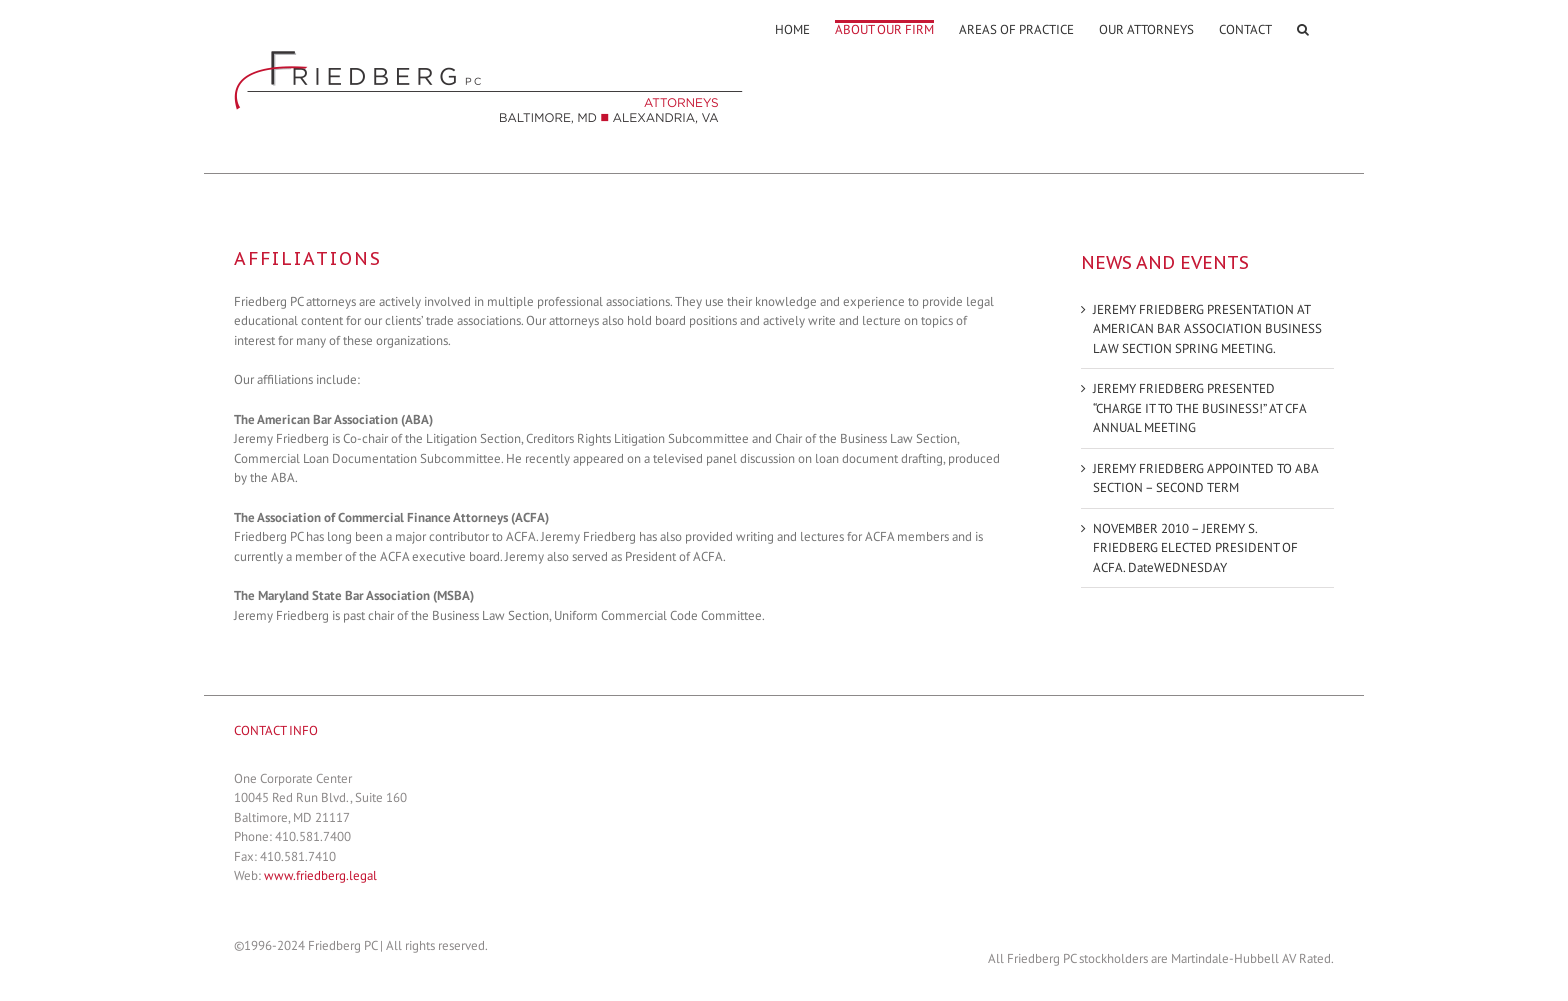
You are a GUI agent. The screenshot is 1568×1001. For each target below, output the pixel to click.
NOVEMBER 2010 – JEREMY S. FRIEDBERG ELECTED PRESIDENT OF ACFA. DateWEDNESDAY (1195, 548)
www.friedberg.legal (320, 875)
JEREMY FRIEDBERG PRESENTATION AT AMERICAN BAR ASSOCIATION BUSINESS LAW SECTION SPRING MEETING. (1207, 329)
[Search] (1303, 28)
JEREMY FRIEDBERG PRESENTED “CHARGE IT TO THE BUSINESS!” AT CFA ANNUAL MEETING (1199, 408)
